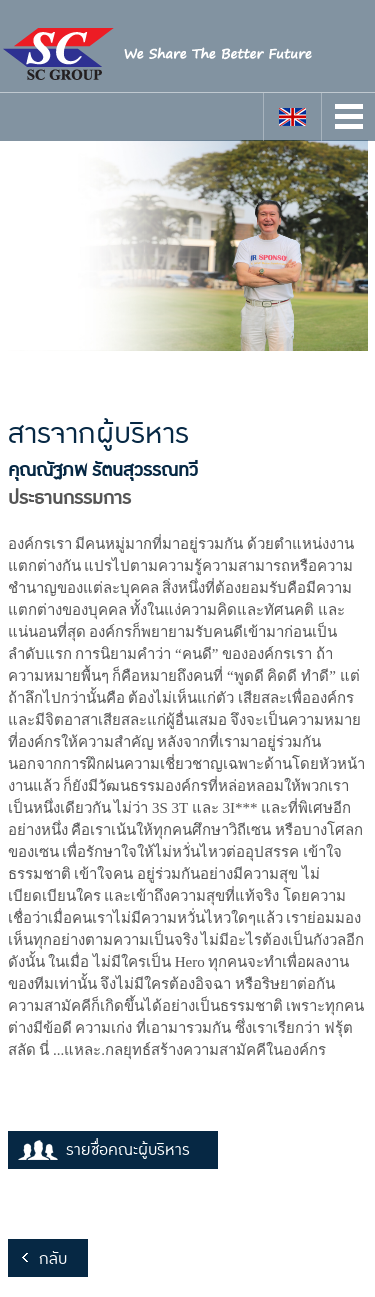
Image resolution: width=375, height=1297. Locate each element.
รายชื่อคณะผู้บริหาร (128, 1150)
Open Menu (349, 116)
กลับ (53, 1259)
